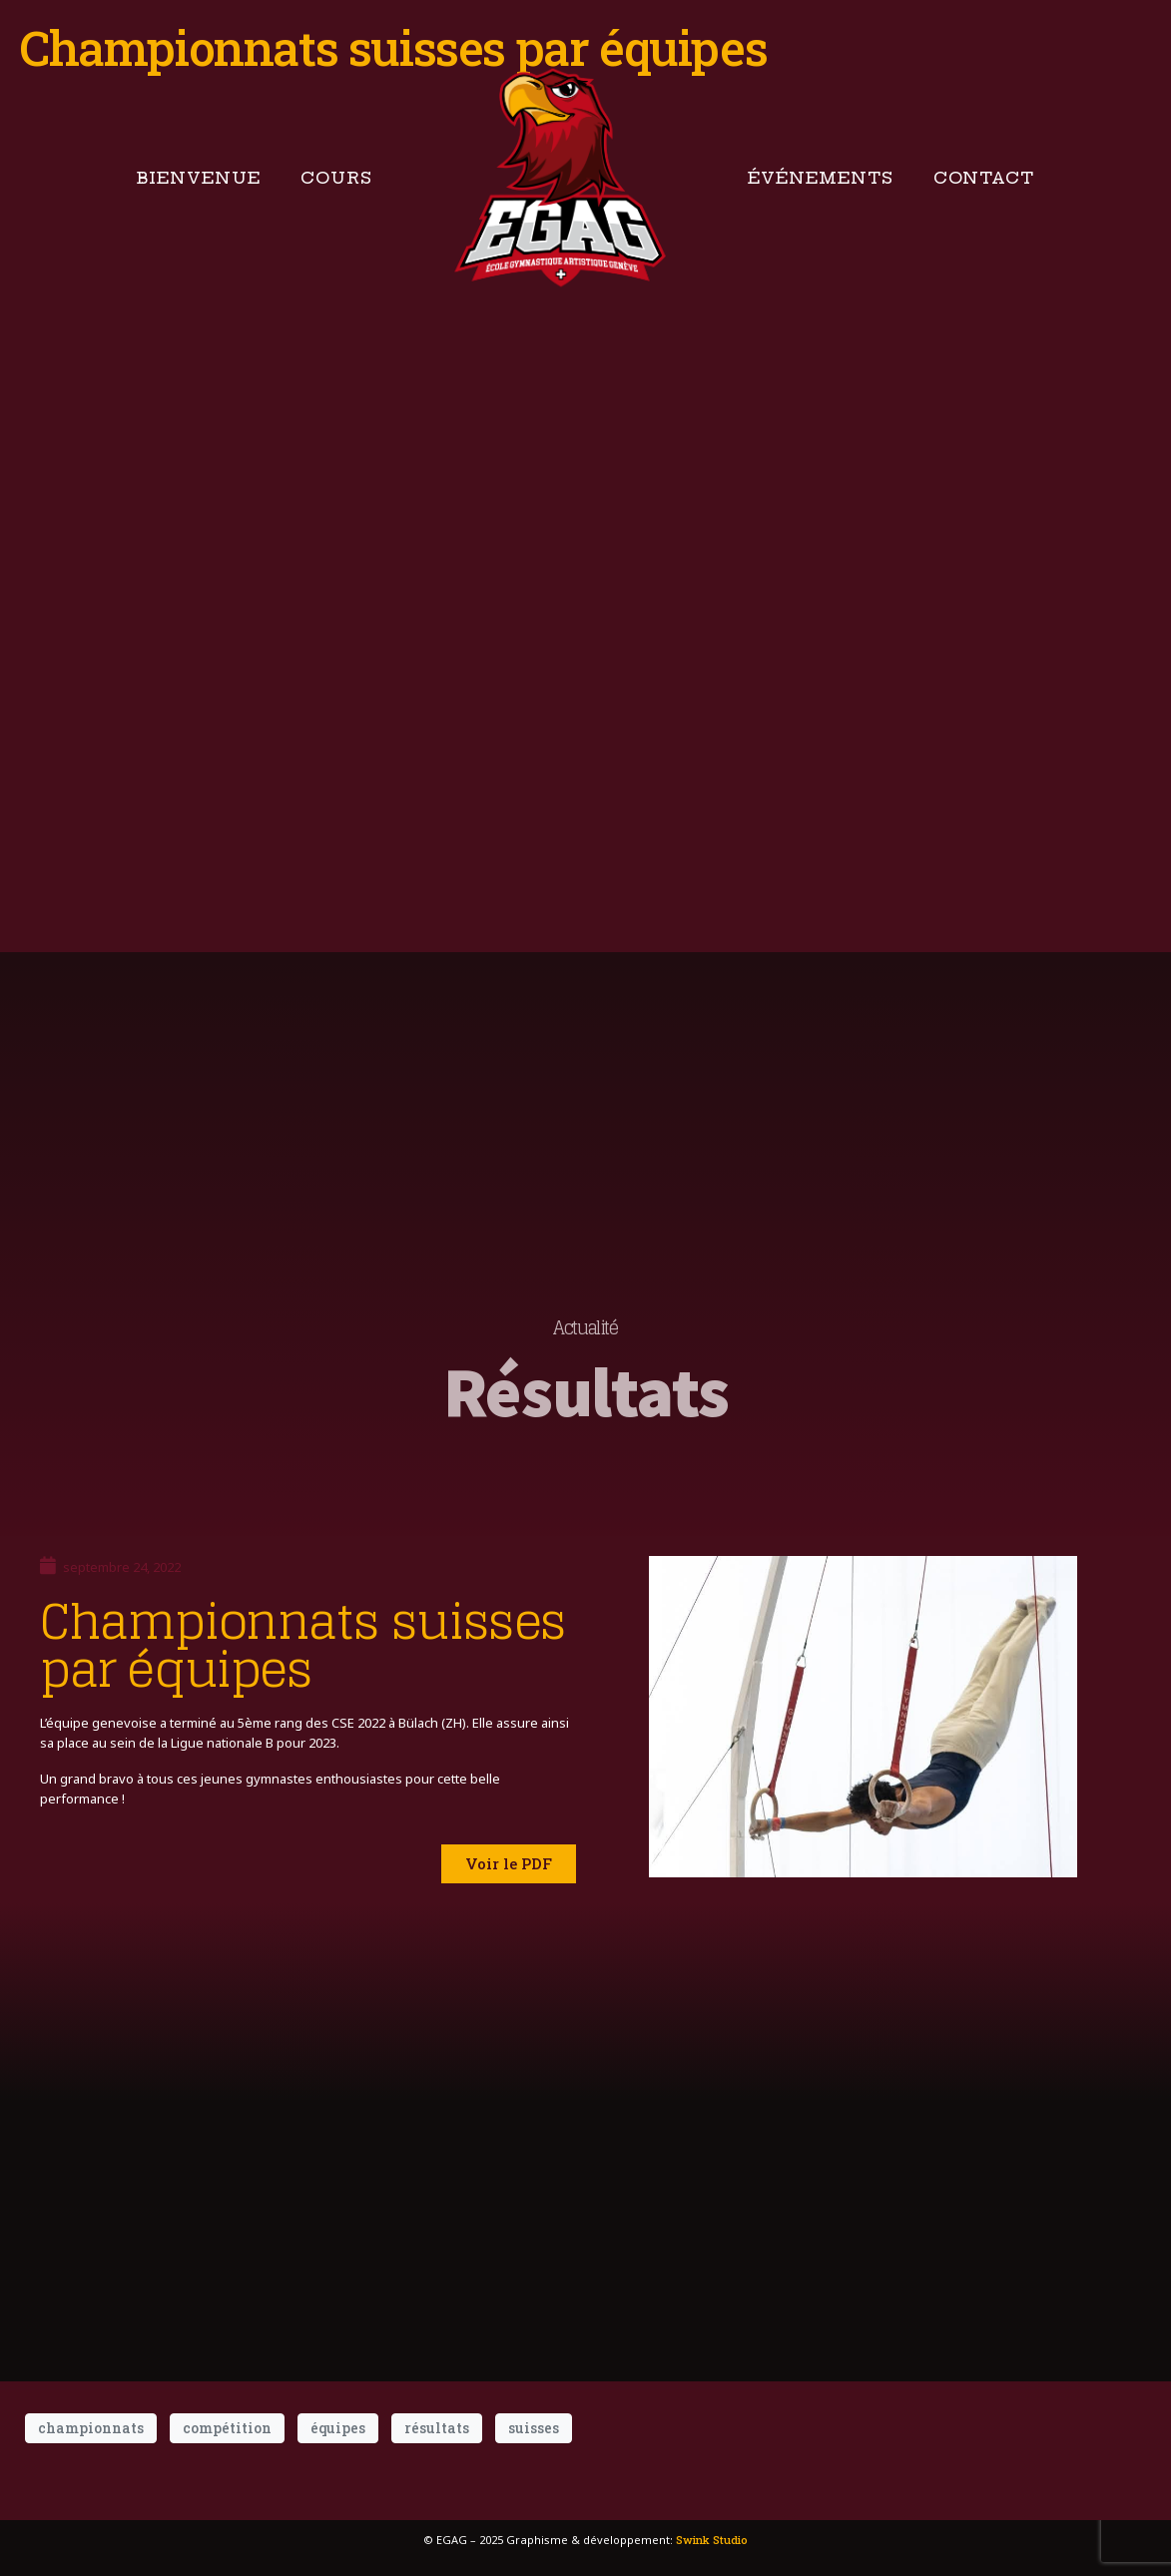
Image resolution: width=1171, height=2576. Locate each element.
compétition (227, 2427)
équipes (337, 2427)
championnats (91, 2427)
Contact (983, 178)
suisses (533, 2427)
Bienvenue (199, 178)
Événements (820, 178)
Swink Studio (712, 2539)
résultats (436, 2427)
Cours (336, 178)
